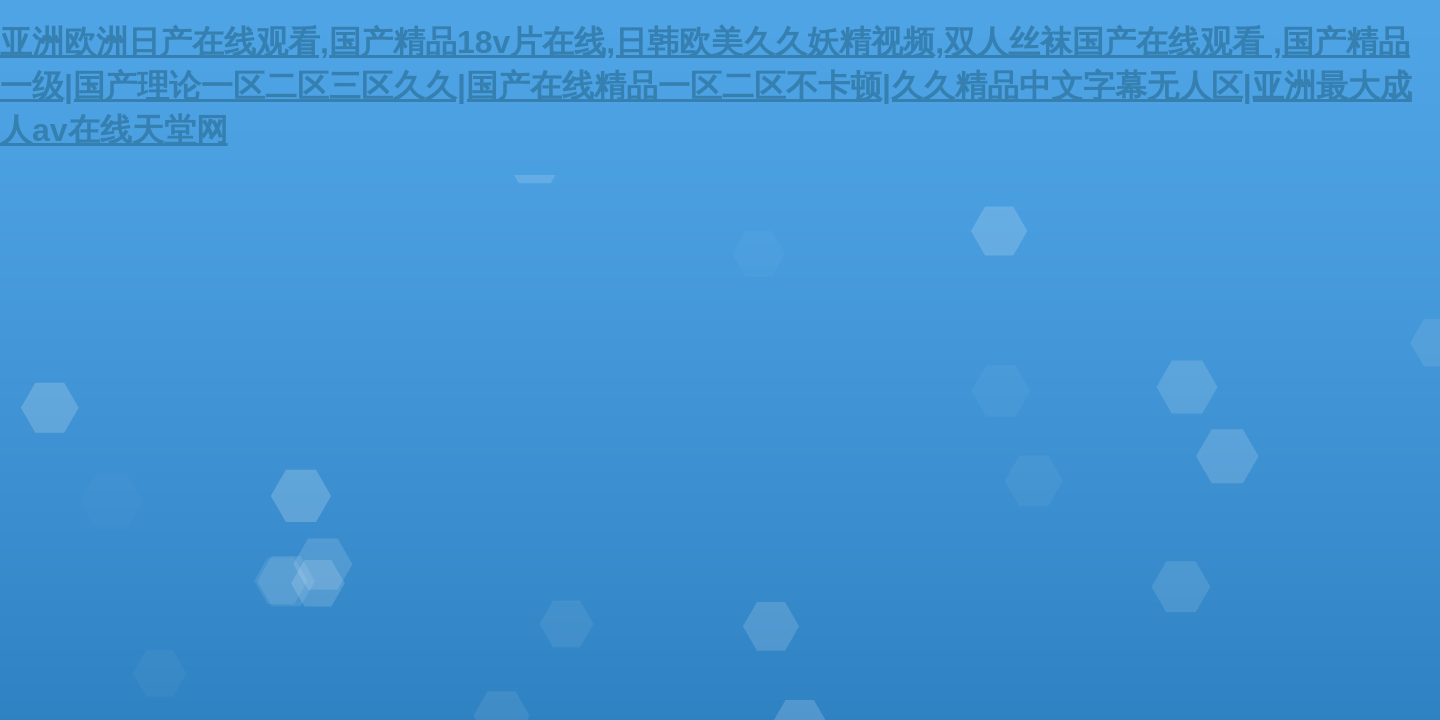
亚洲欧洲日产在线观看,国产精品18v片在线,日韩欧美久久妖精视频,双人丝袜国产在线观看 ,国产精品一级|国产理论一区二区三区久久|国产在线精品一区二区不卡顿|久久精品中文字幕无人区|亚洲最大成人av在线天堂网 (706, 86)
